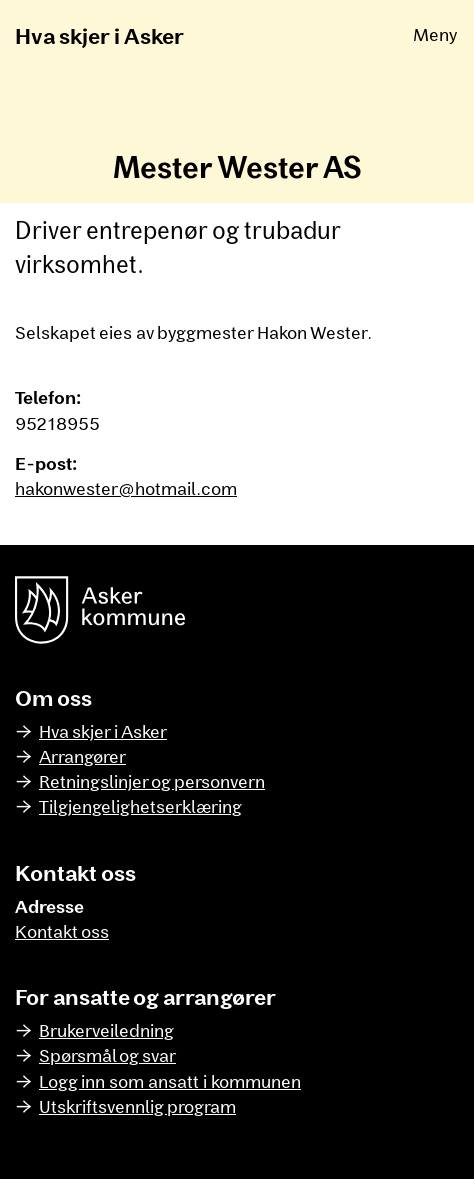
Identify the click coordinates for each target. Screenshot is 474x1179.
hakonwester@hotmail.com (126, 488)
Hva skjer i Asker (99, 35)
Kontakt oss (62, 931)
